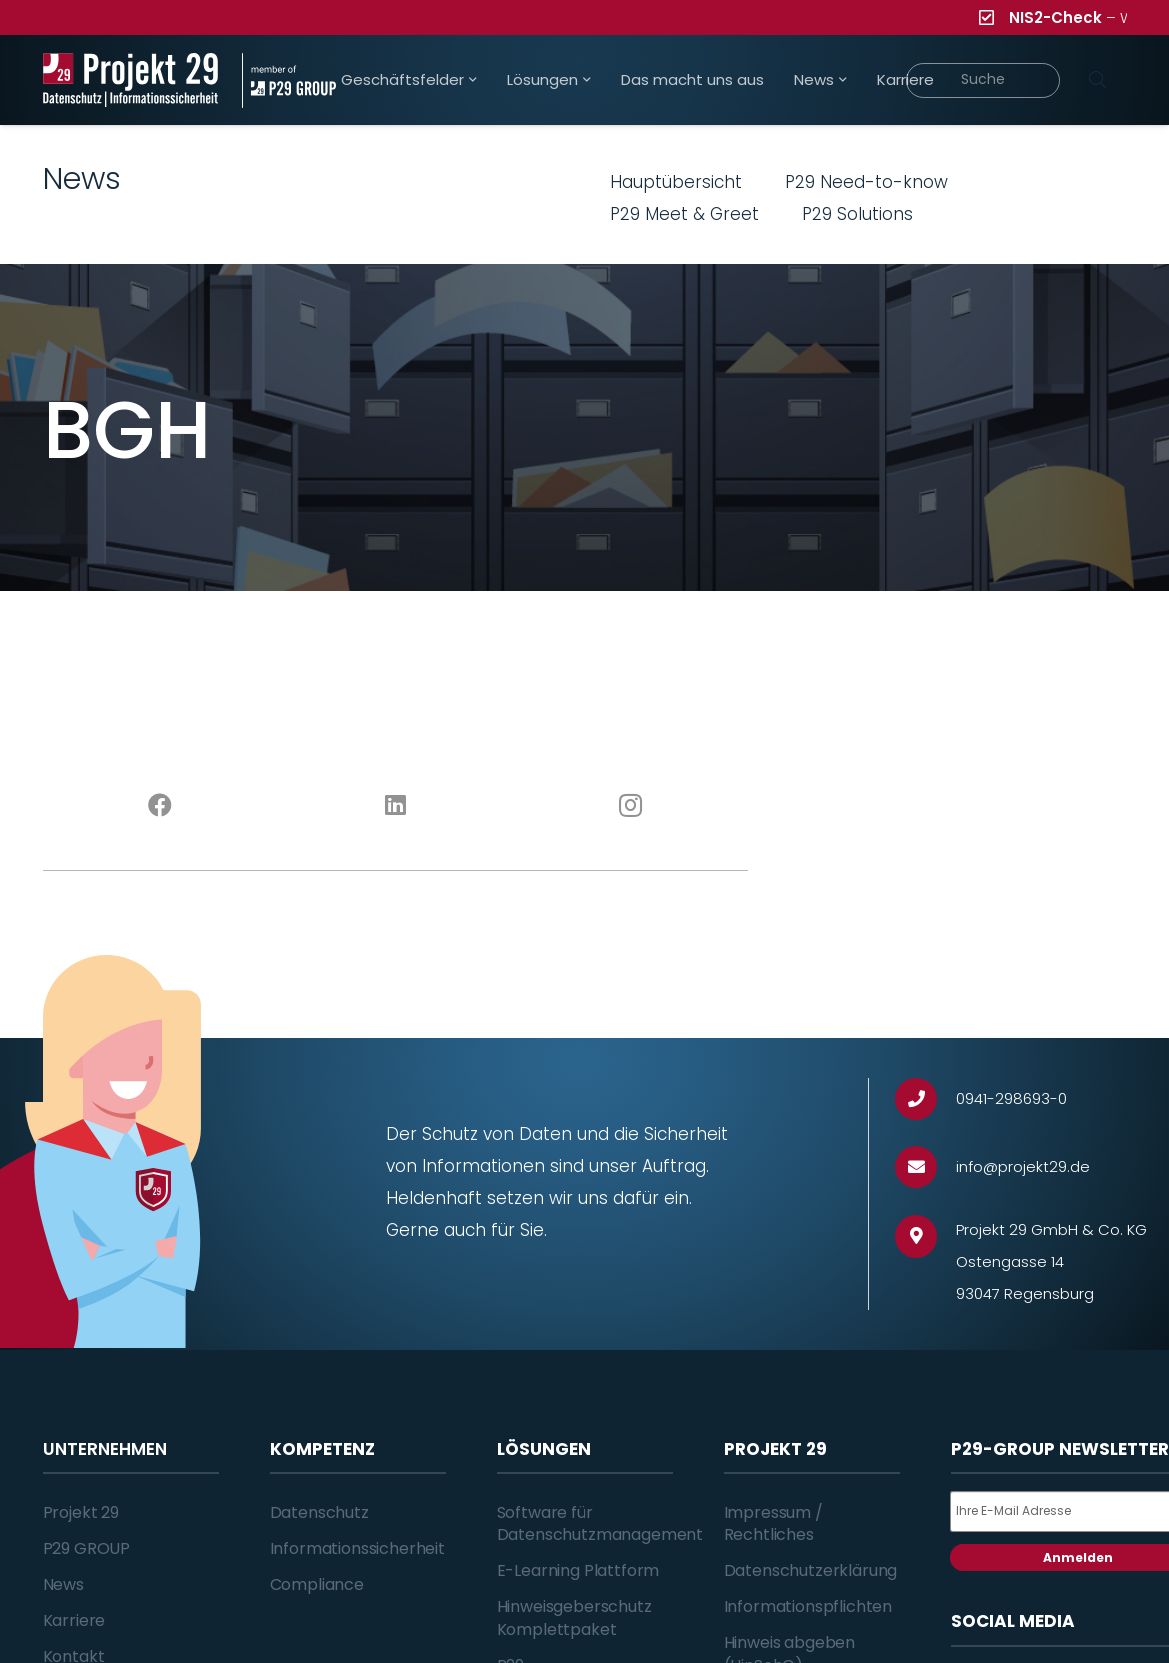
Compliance (317, 1584)
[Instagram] (630, 806)
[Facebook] (160, 806)
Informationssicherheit (357, 1548)
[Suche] (983, 80)
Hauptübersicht (676, 182)
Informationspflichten (808, 1606)
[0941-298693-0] (925, 1099)
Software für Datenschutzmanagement (600, 1523)
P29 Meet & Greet (684, 214)
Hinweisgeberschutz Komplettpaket (574, 1617)
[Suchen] (1098, 80)
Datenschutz (319, 1512)
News (63, 1584)
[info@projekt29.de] (925, 1167)
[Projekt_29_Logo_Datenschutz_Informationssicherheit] (131, 80)
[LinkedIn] (395, 806)
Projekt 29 (81, 1512)
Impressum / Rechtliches (773, 1523)
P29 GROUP (87, 1548)
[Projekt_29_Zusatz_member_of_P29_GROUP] (289, 80)
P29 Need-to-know (866, 182)
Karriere (74, 1620)
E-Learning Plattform (578, 1570)
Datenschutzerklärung (811, 1570)
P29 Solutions (857, 214)
